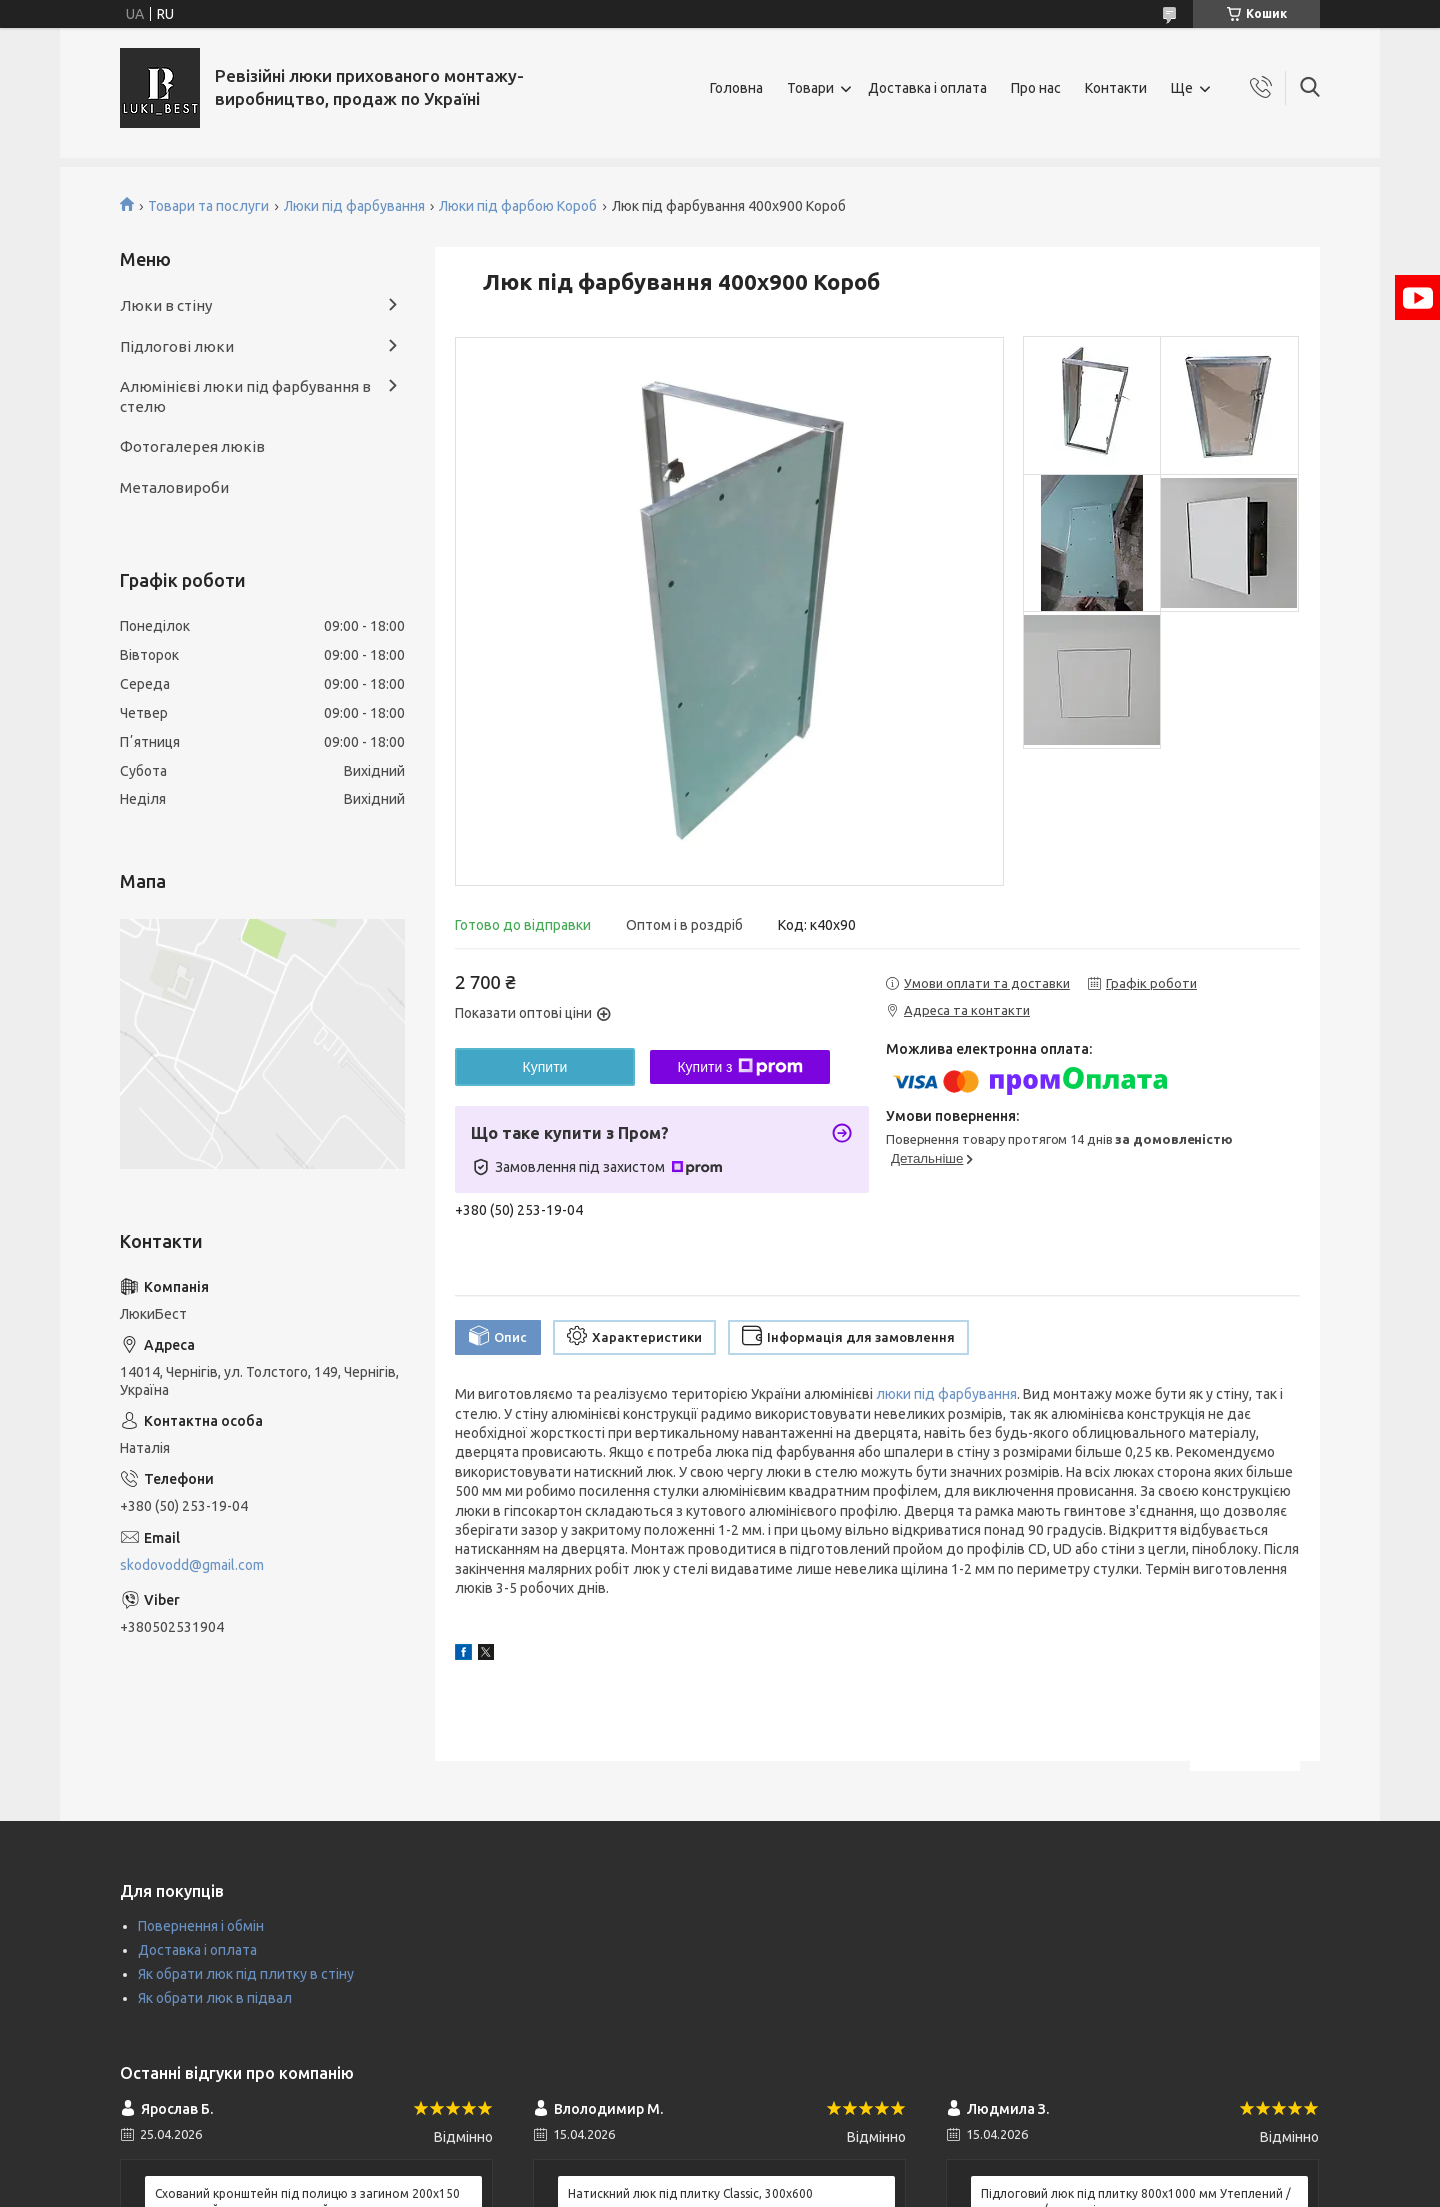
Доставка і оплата (927, 88)
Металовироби (174, 487)
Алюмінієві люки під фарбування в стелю (245, 396)
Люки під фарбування (354, 206)
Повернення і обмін (201, 1926)
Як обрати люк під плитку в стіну (246, 1974)
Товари (810, 88)
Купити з (739, 1067)
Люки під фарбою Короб (518, 206)
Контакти (1116, 88)
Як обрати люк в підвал (215, 1998)
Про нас (1036, 88)
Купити (545, 1067)
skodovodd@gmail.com (192, 1565)
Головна (736, 88)
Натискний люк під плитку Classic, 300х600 (690, 2193)
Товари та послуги (208, 206)
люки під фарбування (946, 1394)
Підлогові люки (177, 346)
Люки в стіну (166, 305)
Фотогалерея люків (192, 446)
